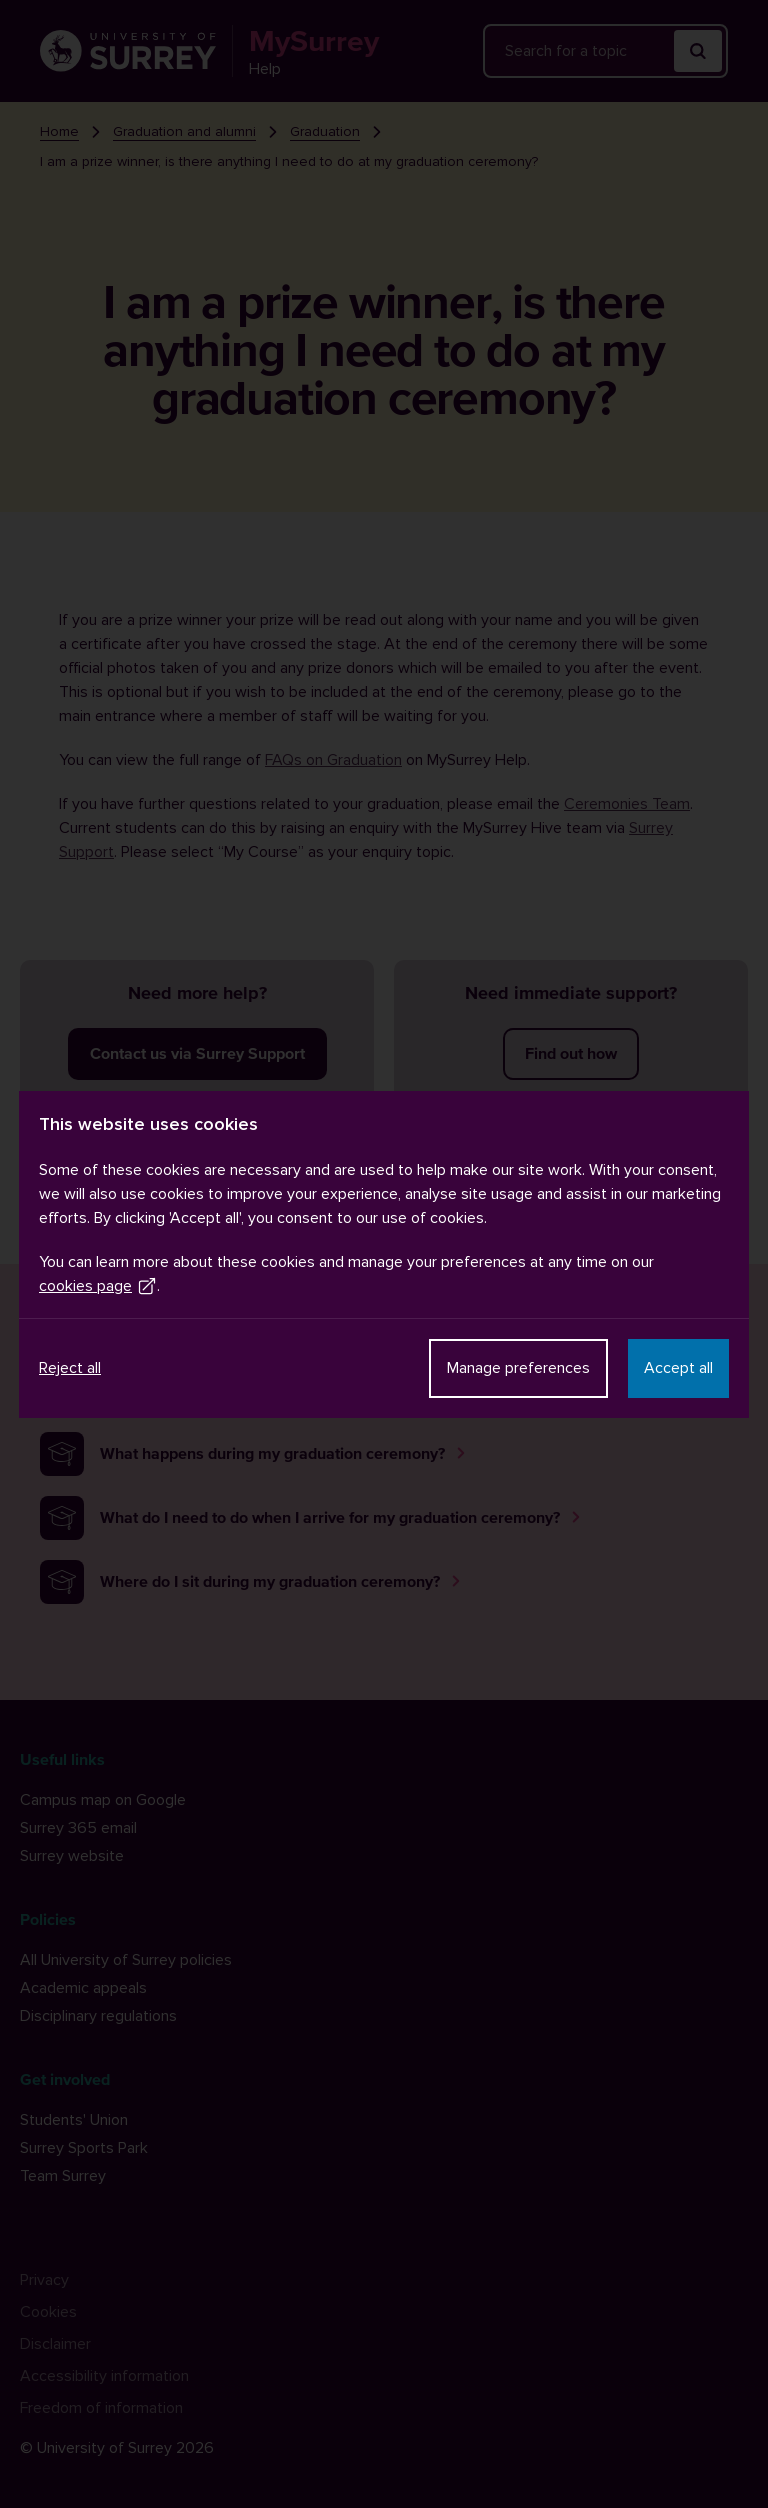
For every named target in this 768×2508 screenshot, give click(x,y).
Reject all (70, 1368)
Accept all (678, 1368)
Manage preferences (518, 1368)
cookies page (98, 1286)
